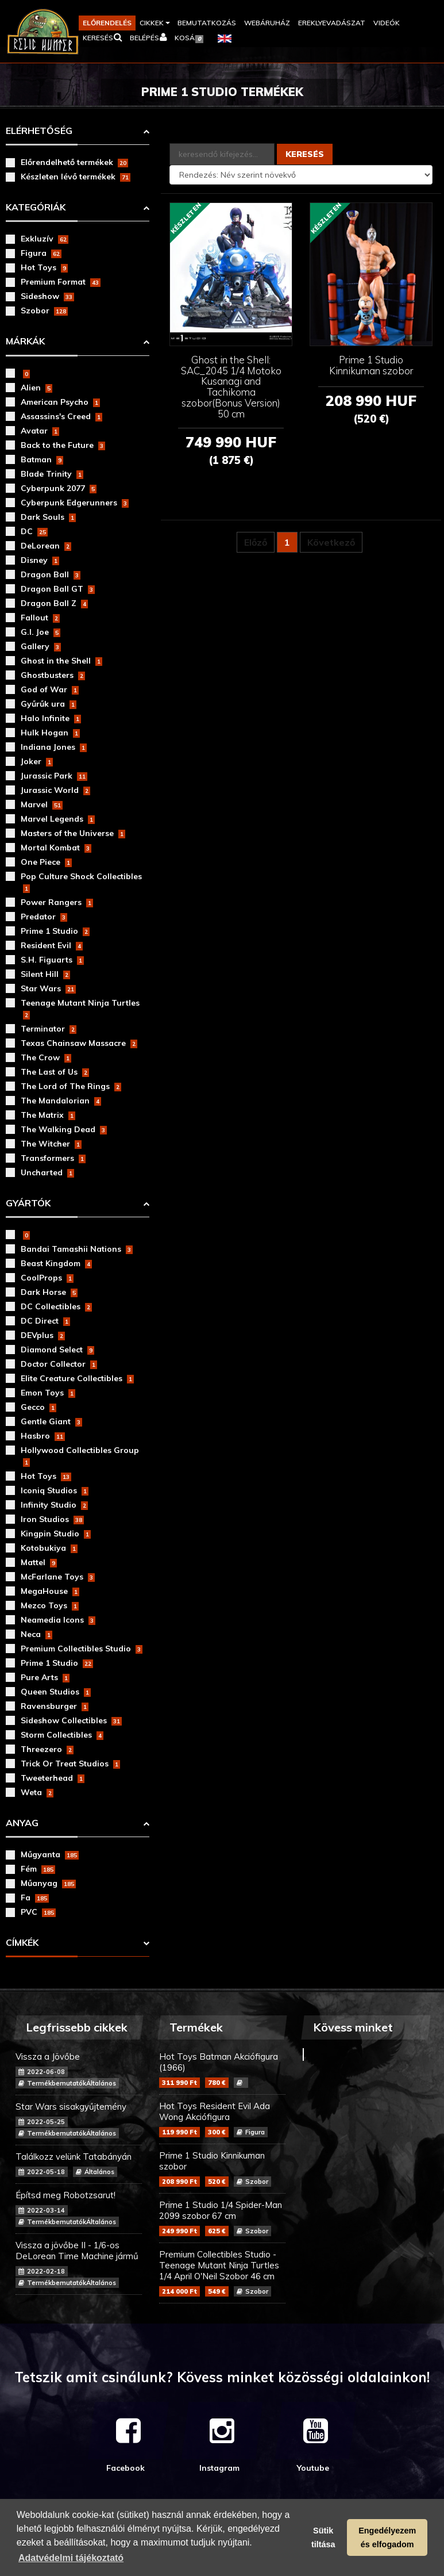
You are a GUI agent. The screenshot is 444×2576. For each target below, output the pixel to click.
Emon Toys (48, 1392)
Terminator (48, 1028)
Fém (38, 1869)
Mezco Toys (50, 1605)
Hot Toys (44, 267)
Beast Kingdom (56, 1263)
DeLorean (46, 545)
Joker (37, 761)
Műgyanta (50, 1854)
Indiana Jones (54, 747)
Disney (40, 560)
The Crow (46, 1057)
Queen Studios (56, 1691)
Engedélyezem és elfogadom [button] (387, 2537)
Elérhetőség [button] (39, 130)
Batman (42, 459)
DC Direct (45, 1321)
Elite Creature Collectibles (77, 1378)
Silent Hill (45, 974)
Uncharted (47, 1172)
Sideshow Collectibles (71, 1720)
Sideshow (47, 296)
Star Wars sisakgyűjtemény (79, 2119)
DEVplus (43, 1335)
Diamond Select (57, 1349)
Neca (36, 1634)
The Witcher (51, 1143)
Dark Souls (48, 517)
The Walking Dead (64, 1129)
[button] (154, 23)
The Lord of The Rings (71, 1086)
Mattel (39, 1562)
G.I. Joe (40, 632)
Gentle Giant (51, 1421)
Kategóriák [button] (35, 207)
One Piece (46, 862)
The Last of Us (55, 1072)
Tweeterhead (52, 1778)
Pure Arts (45, 1677)
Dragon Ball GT (58, 589)
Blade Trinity (52, 474)
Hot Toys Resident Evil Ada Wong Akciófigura (222, 2118)
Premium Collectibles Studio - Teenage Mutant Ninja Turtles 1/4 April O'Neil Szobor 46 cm (222, 2273)
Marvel (42, 804)
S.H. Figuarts (52, 959)
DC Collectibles (56, 1306)
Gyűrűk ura (48, 704)
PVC (38, 1912)
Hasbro (43, 1436)
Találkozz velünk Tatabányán (79, 2164)
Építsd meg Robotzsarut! (79, 2208)
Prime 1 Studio (55, 931)
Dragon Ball (50, 574)
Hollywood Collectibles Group (80, 1456)
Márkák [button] (25, 341)
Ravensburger (54, 1706)
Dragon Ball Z (54, 603)
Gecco (38, 1407)
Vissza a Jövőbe (79, 2069)
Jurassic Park (54, 775)
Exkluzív (44, 238)
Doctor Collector (59, 1364)
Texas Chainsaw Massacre (79, 1043)
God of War (50, 689)
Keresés (304, 154)
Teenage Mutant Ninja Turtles (80, 1008)
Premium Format (61, 282)
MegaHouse (50, 1591)
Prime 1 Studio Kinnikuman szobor (222, 2168)
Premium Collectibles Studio (81, 1648)
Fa (35, 1897)
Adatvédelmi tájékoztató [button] (70, 2558)
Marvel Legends (58, 819)
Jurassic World (55, 790)
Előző (255, 542)
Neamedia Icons (58, 1620)
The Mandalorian (61, 1100)
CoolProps (47, 1277)
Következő (331, 542)
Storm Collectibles (62, 1735)
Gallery (41, 646)
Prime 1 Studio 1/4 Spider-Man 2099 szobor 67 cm (222, 2217)
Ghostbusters (53, 675)
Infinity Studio (54, 1505)
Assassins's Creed (61, 416)
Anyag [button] (22, 1822)
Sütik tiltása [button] (323, 2537)
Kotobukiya (49, 1548)
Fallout (40, 617)
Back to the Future (63, 445)
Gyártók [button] (28, 1203)
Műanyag (48, 1883)
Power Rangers (57, 902)
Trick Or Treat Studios (70, 1763)
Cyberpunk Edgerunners (75, 502)
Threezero (47, 1749)
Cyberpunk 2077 (58, 488)
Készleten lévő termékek (75, 176)
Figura (41, 253)
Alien (36, 387)
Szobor (44, 310)
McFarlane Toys (58, 1576)
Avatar (40, 430)
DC (34, 531)
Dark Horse (49, 1292)
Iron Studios (52, 1519)
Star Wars (48, 988)
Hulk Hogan (50, 732)
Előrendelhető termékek (74, 162)
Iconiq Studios (54, 1490)
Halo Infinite (51, 718)
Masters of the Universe (73, 833)
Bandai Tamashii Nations (77, 1249)
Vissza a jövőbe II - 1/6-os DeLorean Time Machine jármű (79, 2264)
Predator (44, 916)
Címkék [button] (22, 1942)
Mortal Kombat (56, 847)
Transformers (53, 1158)
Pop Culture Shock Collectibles (81, 882)
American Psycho (60, 402)
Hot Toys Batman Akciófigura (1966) (222, 2069)
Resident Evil (52, 945)
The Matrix (48, 1115)
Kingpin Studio (56, 1533)
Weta (37, 1792)
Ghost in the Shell (61, 661)
